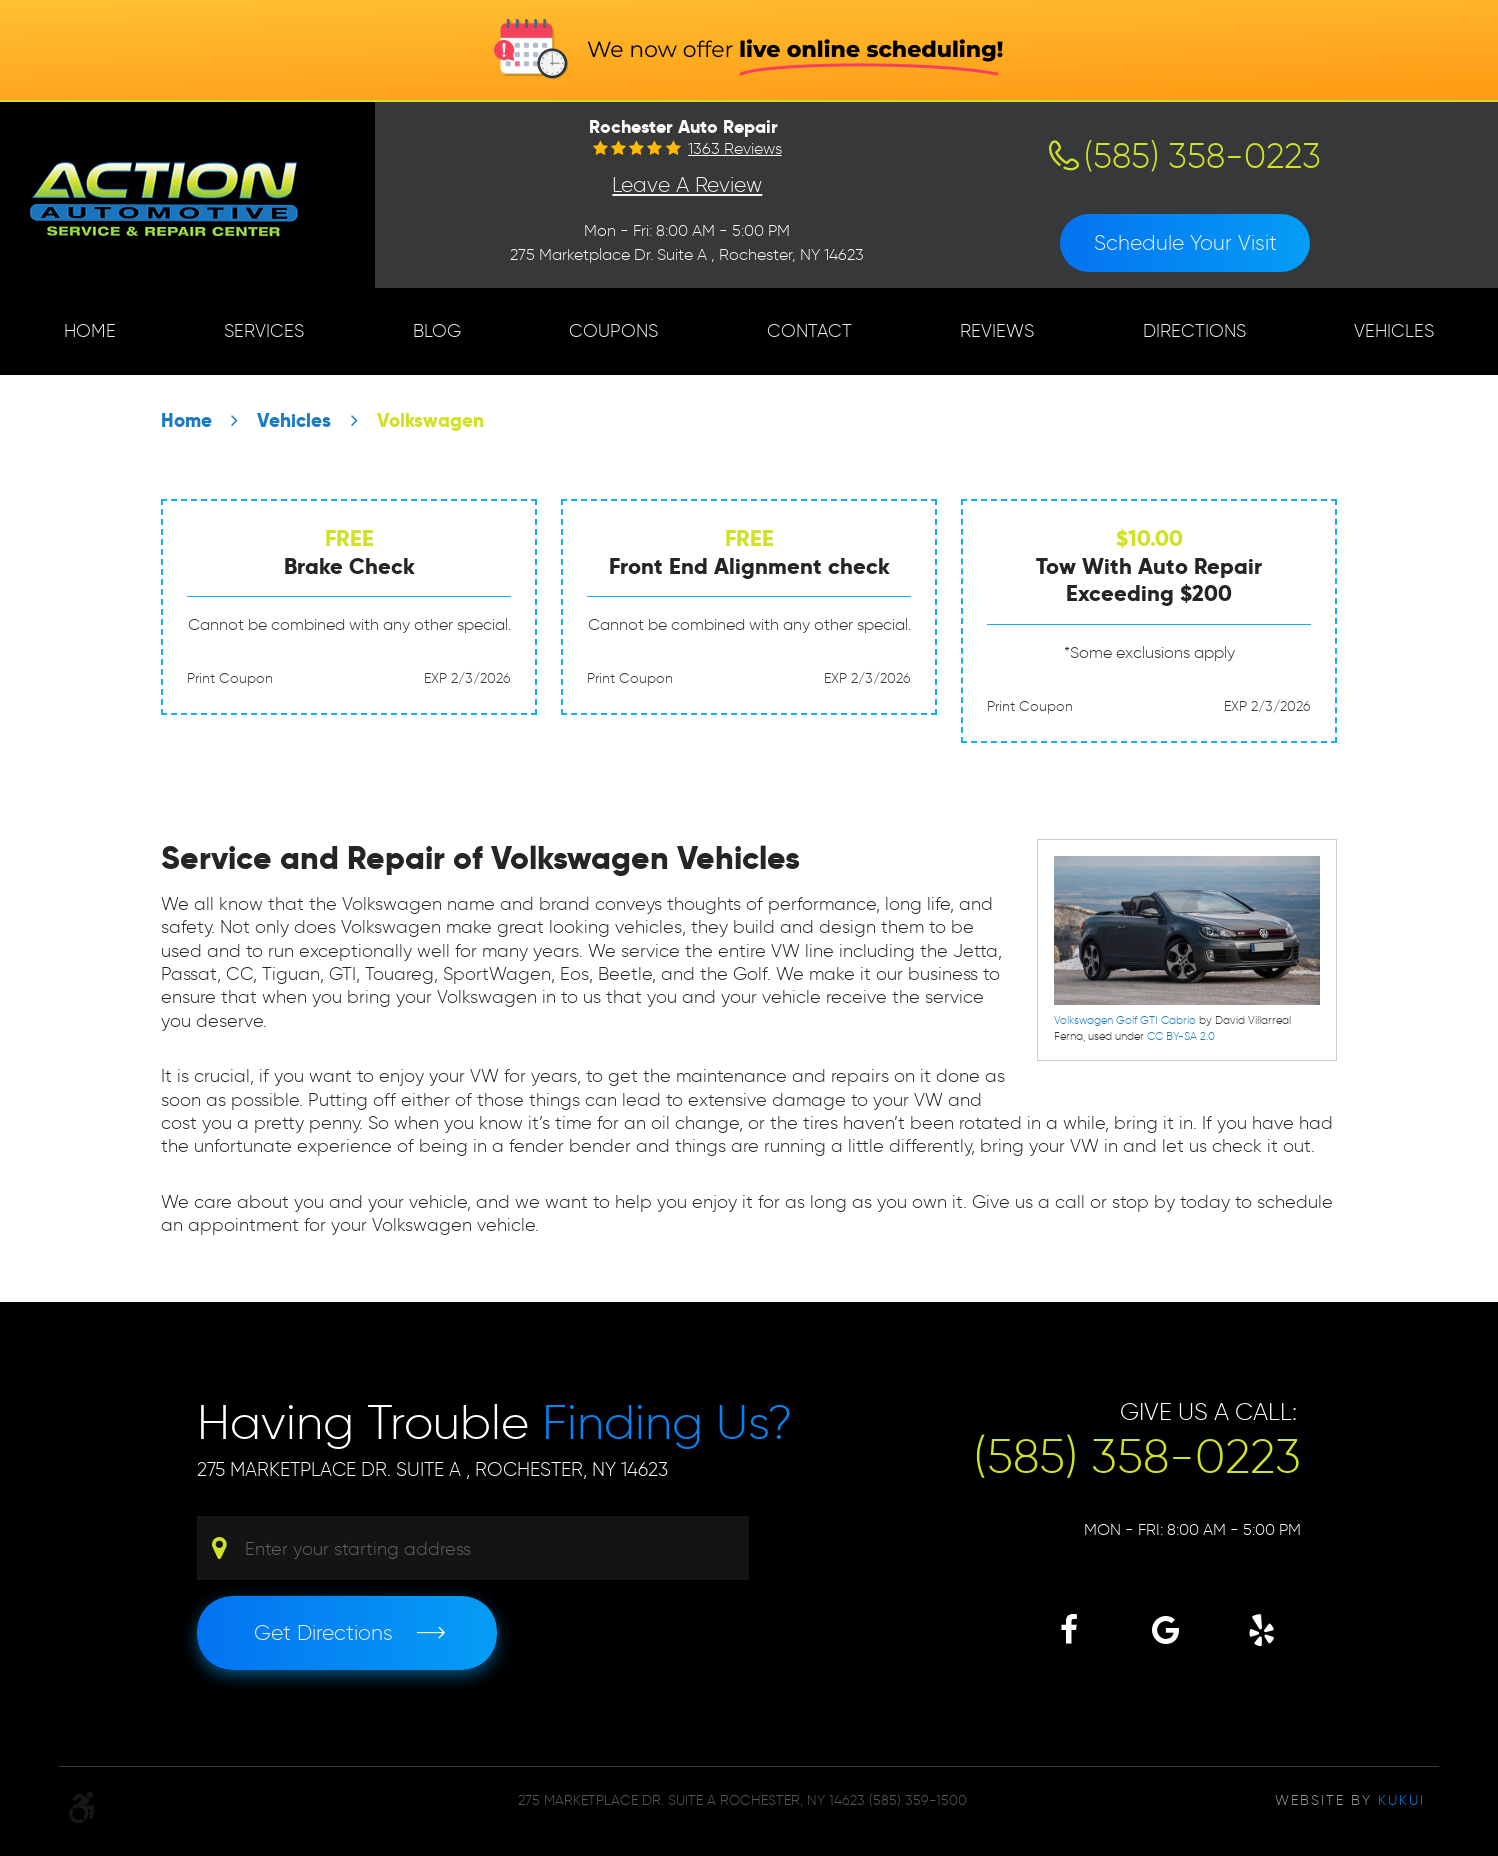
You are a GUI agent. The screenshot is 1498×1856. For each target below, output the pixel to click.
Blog (437, 331)
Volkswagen (430, 420)
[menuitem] (90, 331)
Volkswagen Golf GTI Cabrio (1125, 1020)
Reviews (997, 331)
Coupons (613, 331)
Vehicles (1394, 331)
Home (90, 331)
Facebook (1069, 1630)
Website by (1350, 1800)
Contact (809, 331)
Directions (1194, 331)
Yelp (1261, 1630)
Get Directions (323, 1632)
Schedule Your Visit (1185, 242)
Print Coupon (230, 678)
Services (264, 331)
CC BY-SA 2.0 (1181, 1036)
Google (1165, 1630)
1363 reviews (735, 149)
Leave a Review (687, 184)
